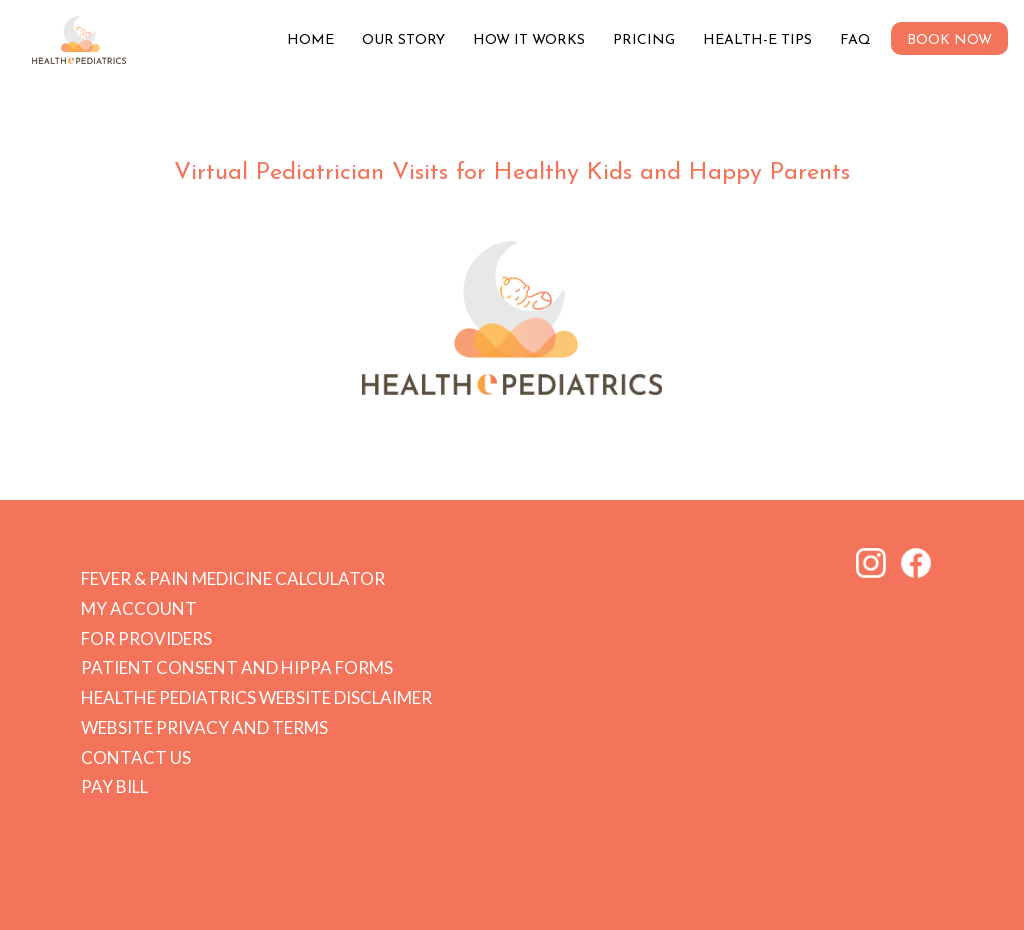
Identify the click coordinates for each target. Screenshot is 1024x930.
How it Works (529, 40)
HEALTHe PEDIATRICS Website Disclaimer (256, 697)
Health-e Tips (757, 40)
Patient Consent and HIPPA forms (237, 667)
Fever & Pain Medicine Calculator (233, 578)
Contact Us (136, 757)
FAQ (855, 40)
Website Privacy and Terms (204, 727)
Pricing (644, 40)
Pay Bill (114, 786)
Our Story (403, 40)
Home (310, 40)
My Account (139, 608)
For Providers (146, 638)
